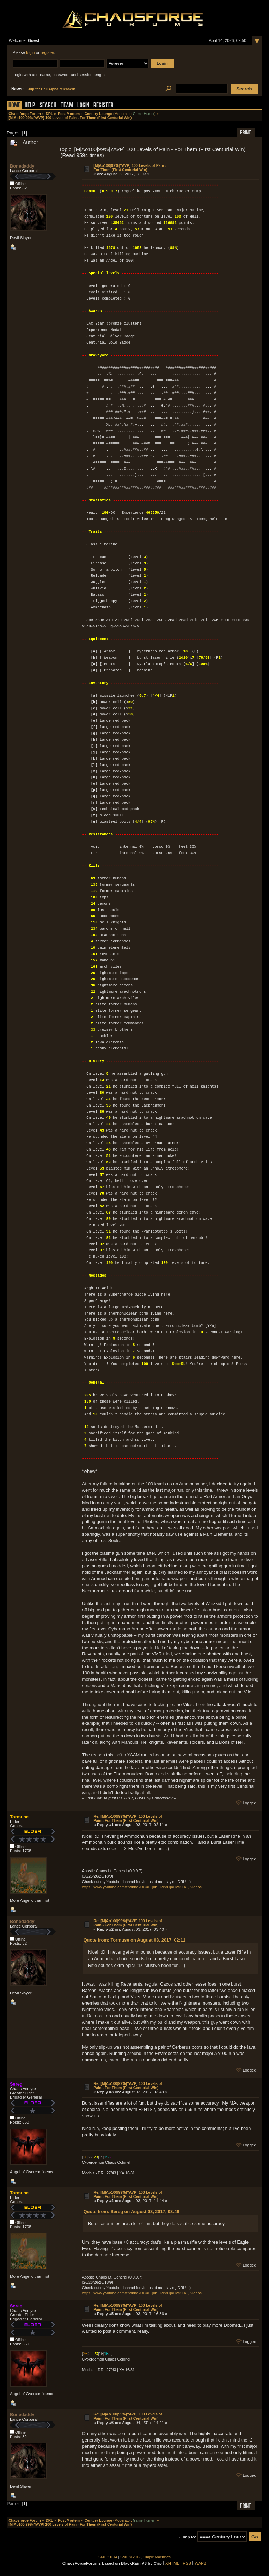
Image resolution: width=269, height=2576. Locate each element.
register (47, 52)
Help (30, 105)
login (30, 52)
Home (14, 105)
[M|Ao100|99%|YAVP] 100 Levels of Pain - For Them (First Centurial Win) (129, 167)
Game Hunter (143, 114)
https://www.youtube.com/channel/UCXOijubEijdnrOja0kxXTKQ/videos (142, 1887)
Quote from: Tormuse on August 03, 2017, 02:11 (134, 1940)
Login (83, 105)
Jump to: (187, 2537)
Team (67, 105)
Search (47, 105)
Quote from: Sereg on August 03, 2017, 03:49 (131, 2211)
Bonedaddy (22, 166)
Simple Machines (157, 2557)
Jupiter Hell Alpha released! (51, 89)
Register (103, 105)
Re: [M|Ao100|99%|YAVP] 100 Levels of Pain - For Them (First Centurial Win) (127, 1818)
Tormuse (19, 1816)
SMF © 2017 (130, 2557)
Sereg (16, 2084)
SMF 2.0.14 (107, 2557)
